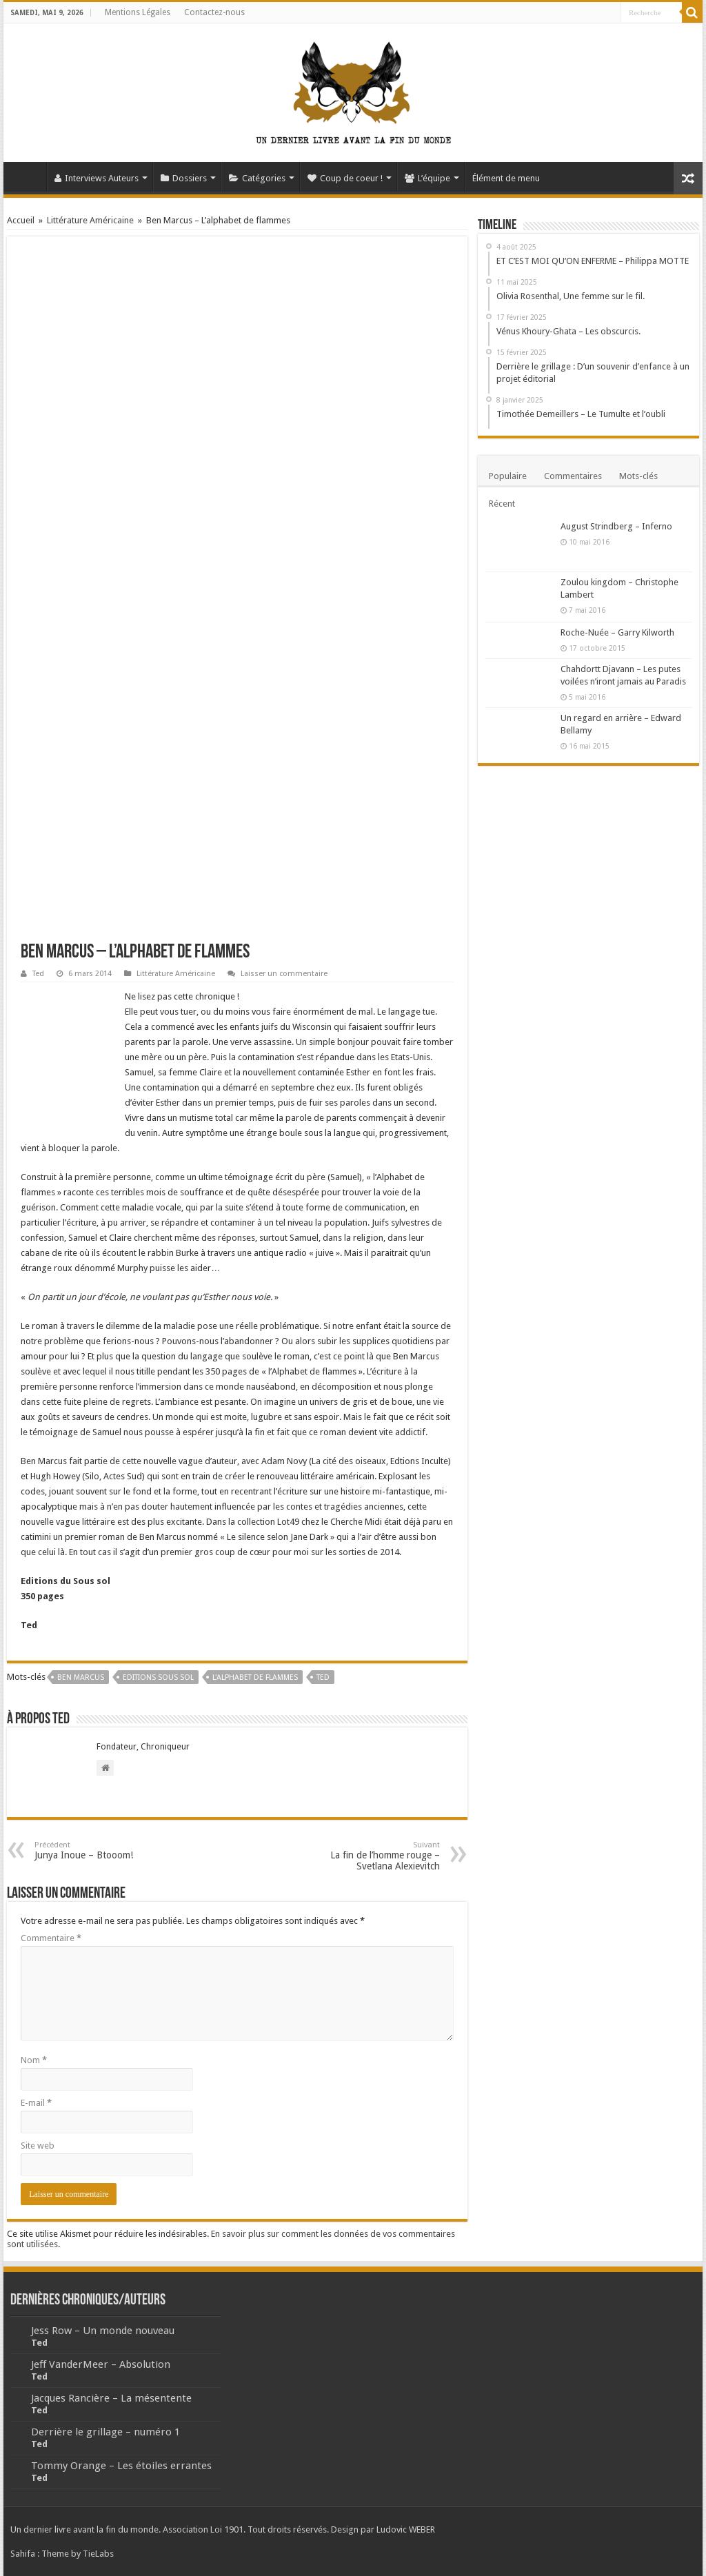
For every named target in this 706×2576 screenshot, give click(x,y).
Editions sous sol (158, 1677)
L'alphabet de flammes (255, 1677)
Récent (502, 503)
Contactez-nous (214, 12)
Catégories (257, 178)
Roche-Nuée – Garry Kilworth (617, 632)
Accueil (28, 176)
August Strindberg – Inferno (616, 526)
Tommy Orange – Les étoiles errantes (121, 2466)
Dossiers (184, 178)
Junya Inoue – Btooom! (105, 1850)
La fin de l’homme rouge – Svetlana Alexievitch (369, 1856)
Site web (37, 2145)
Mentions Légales (137, 12)
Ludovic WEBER (405, 2529)
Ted (38, 973)
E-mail (36, 2103)
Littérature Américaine (90, 220)
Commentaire (51, 1938)
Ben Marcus (80, 1677)
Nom (34, 2060)
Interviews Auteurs (96, 178)
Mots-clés (638, 476)
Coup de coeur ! (345, 178)
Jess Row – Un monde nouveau (102, 2330)
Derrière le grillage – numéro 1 (105, 2432)
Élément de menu (506, 178)
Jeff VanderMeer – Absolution (100, 2364)
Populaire (508, 476)
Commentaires (573, 476)
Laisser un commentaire (284, 973)
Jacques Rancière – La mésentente (111, 2398)
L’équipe (427, 178)
